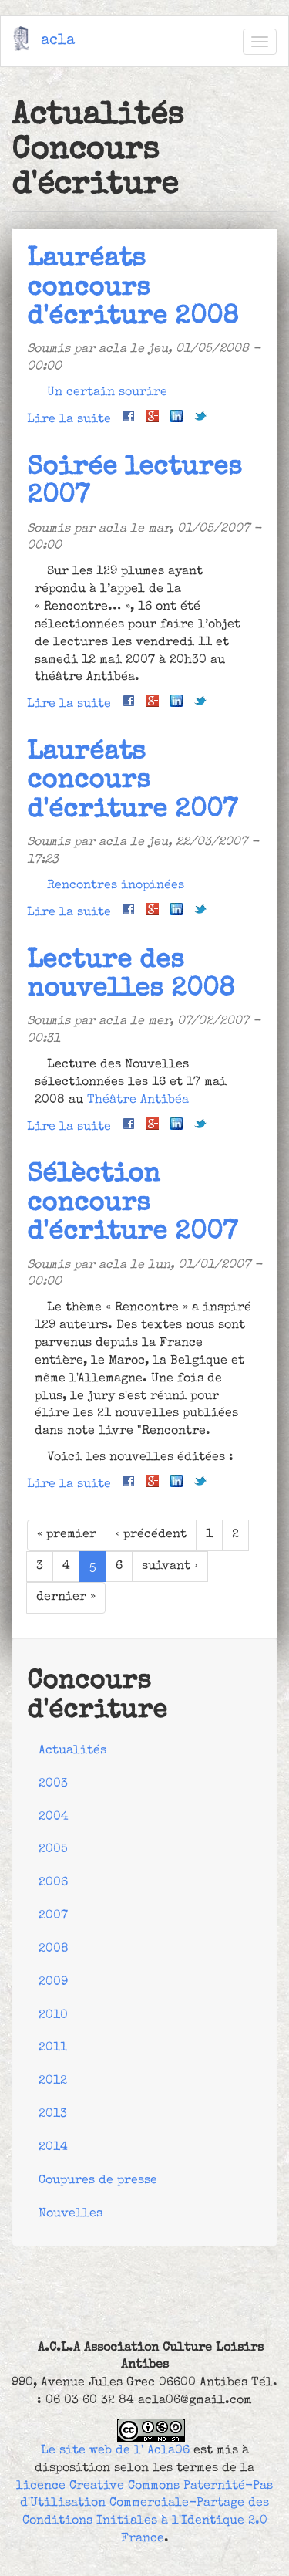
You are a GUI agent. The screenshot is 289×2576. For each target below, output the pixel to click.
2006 (53, 1883)
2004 (54, 1817)
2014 (53, 2148)
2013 (53, 2114)
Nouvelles (70, 2214)
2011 (53, 2048)
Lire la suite (69, 420)
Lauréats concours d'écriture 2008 (132, 289)
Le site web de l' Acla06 (115, 2451)
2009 (53, 1982)
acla (58, 41)
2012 (53, 2081)
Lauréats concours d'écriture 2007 (132, 782)
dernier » (66, 1597)
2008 (54, 1949)
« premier (66, 1535)
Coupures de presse (98, 2181)
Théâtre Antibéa (138, 1100)
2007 (53, 1916)
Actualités (72, 1751)
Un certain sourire (107, 393)
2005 (53, 1850)
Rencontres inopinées (115, 886)
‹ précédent (151, 1535)
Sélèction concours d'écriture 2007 (132, 1204)
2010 (53, 2016)
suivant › (170, 1566)
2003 (53, 1784)
